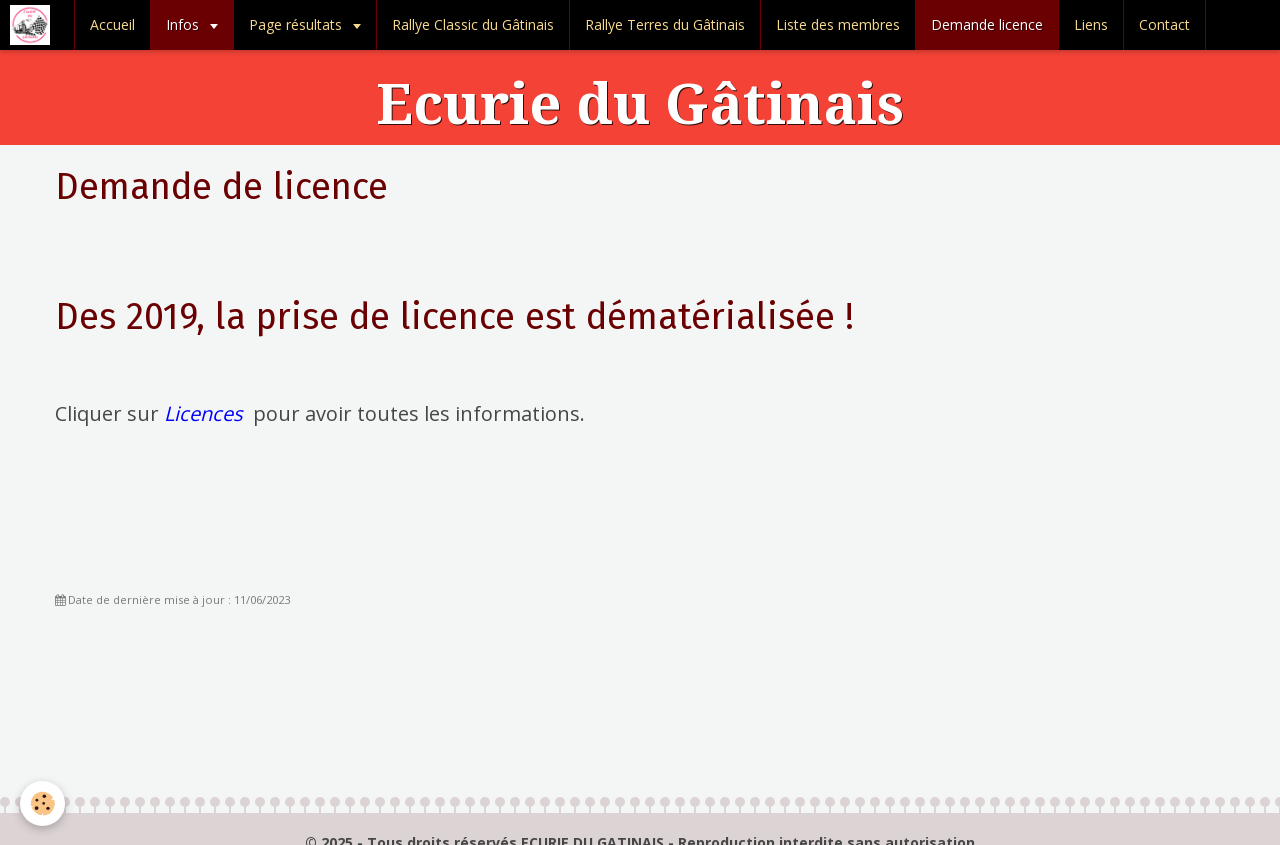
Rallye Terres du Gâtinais (665, 24)
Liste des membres (838, 24)
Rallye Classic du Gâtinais (473, 24)
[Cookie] (42, 803)
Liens (1091, 24)
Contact (1164, 24)
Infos (184, 24)
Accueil (112, 24)
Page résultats (297, 24)
